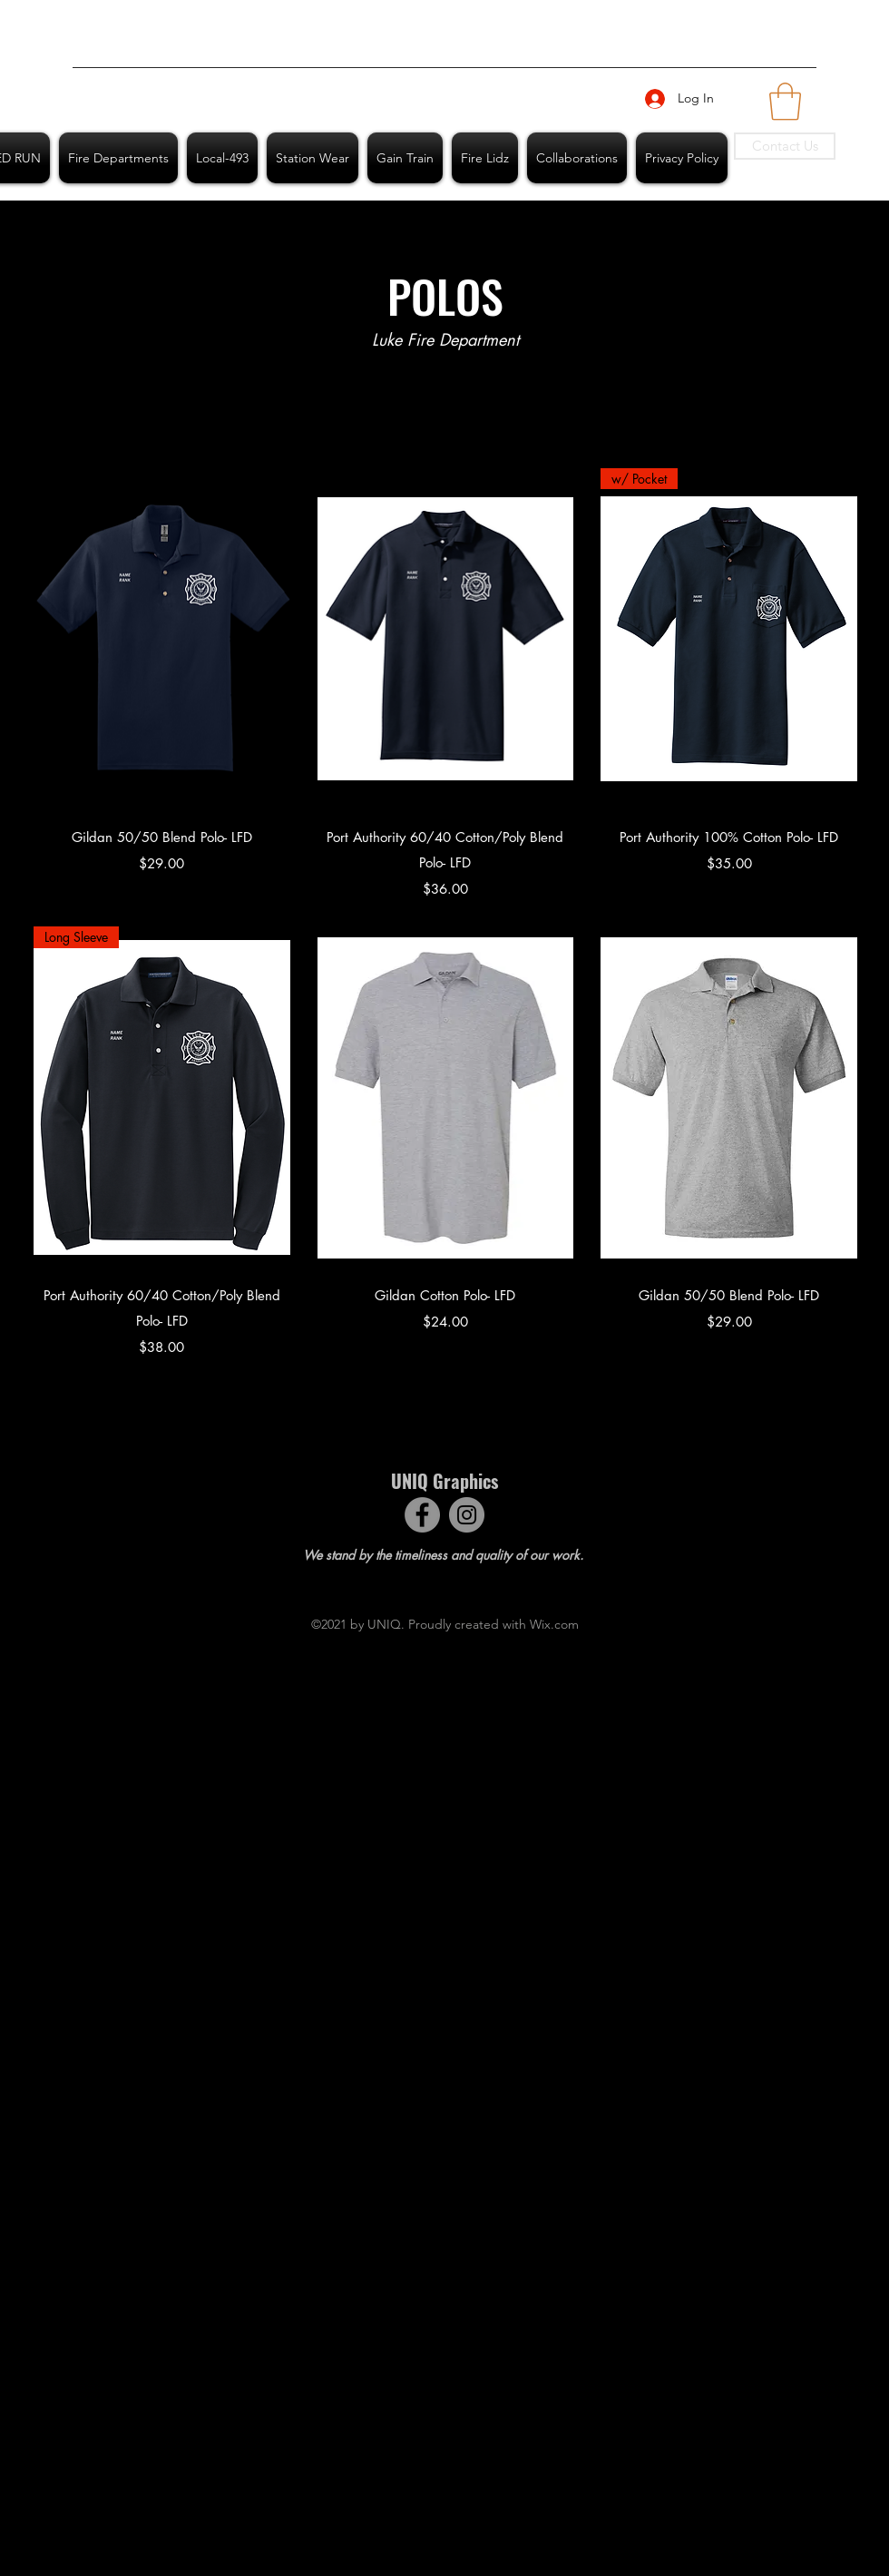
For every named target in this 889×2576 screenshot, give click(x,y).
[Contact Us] (784, 146)
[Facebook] (422, 1515)
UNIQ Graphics (444, 1480)
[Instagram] (466, 1515)
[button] (785, 102)
